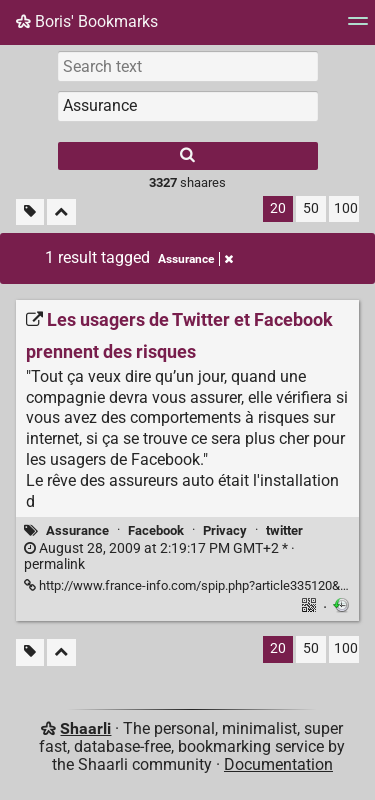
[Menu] (358, 27)
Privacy (225, 530)
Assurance (77, 530)
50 (311, 208)
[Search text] (188, 66)
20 (278, 208)
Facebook (156, 530)
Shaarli (85, 728)
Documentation (278, 764)
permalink (159, 557)
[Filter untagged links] (30, 212)
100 (346, 208)
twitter (284, 530)
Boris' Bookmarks (87, 21)
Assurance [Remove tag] (195, 259)
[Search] (188, 156)
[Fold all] (61, 212)
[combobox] (188, 106)
